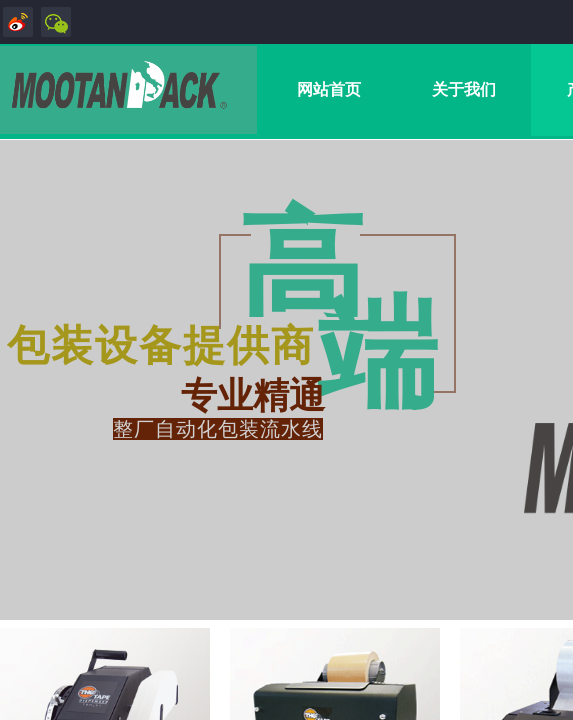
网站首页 (329, 89)
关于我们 (464, 89)
